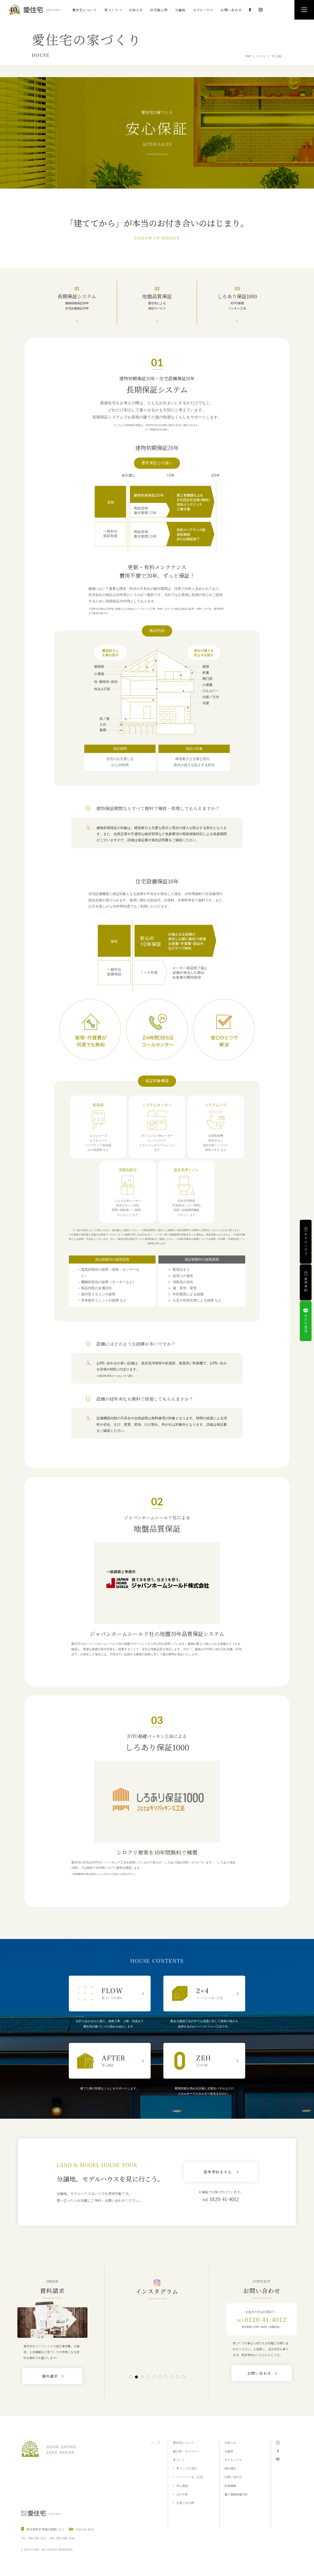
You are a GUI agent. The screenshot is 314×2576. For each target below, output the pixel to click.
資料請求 (230, 2468)
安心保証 (276, 56)
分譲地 (228, 2451)
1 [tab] (130, 2376)
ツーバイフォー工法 (189, 2477)
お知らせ (230, 2443)
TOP (248, 56)
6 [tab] (160, 2376)
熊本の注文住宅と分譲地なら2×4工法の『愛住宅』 (36, 9)
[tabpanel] (157, 2336)
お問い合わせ (233, 2477)
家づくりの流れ (186, 2468)
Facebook (250, 10)
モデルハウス (233, 2460)
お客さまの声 (185, 2503)
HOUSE (261, 56)
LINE (278, 2459)
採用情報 (230, 2486)
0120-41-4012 (221, 2199)
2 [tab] (136, 2376)
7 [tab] (166, 2376)
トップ (155, 2443)
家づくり (179, 2460)
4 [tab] (148, 2376)
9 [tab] (177, 2376)
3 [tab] (142, 2376)
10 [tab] (183, 2376)
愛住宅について (183, 2443)
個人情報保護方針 (236, 2494)
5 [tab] (154, 2376)
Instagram (261, 10)
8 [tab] (171, 2376)
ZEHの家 (182, 2494)
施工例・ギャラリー (186, 2451)
